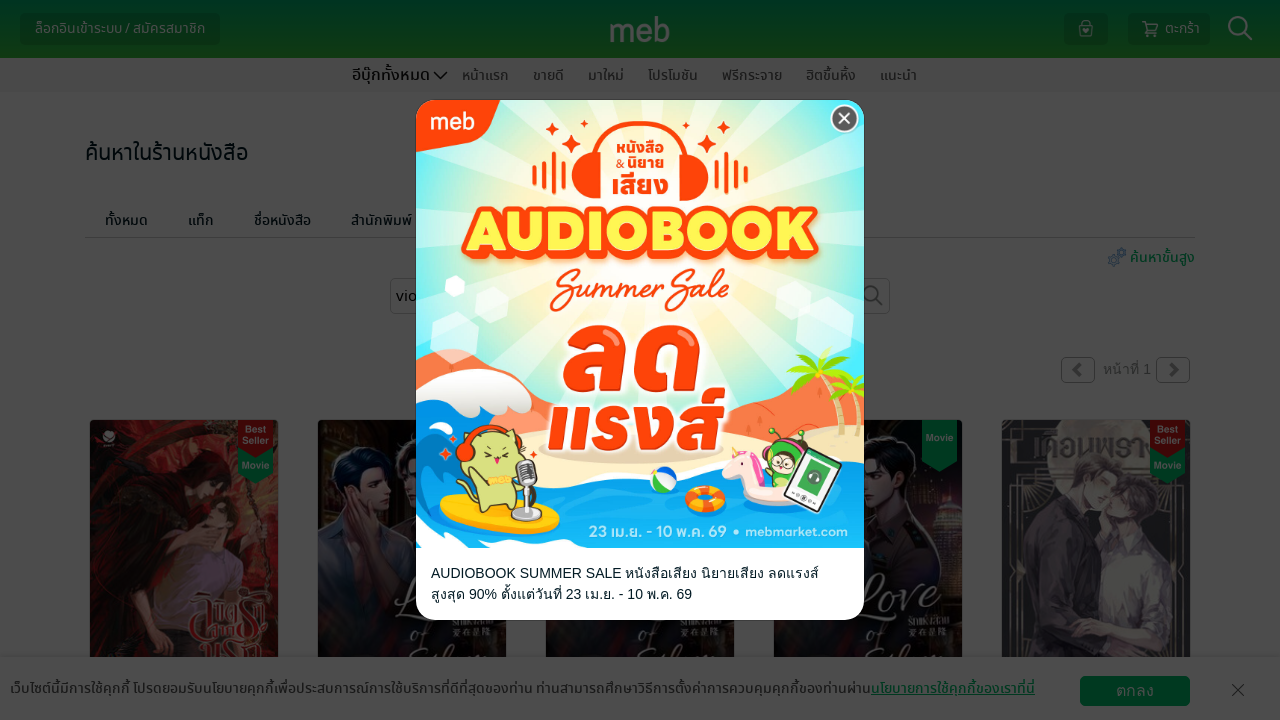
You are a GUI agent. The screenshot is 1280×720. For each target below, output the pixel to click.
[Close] (845, 119)
